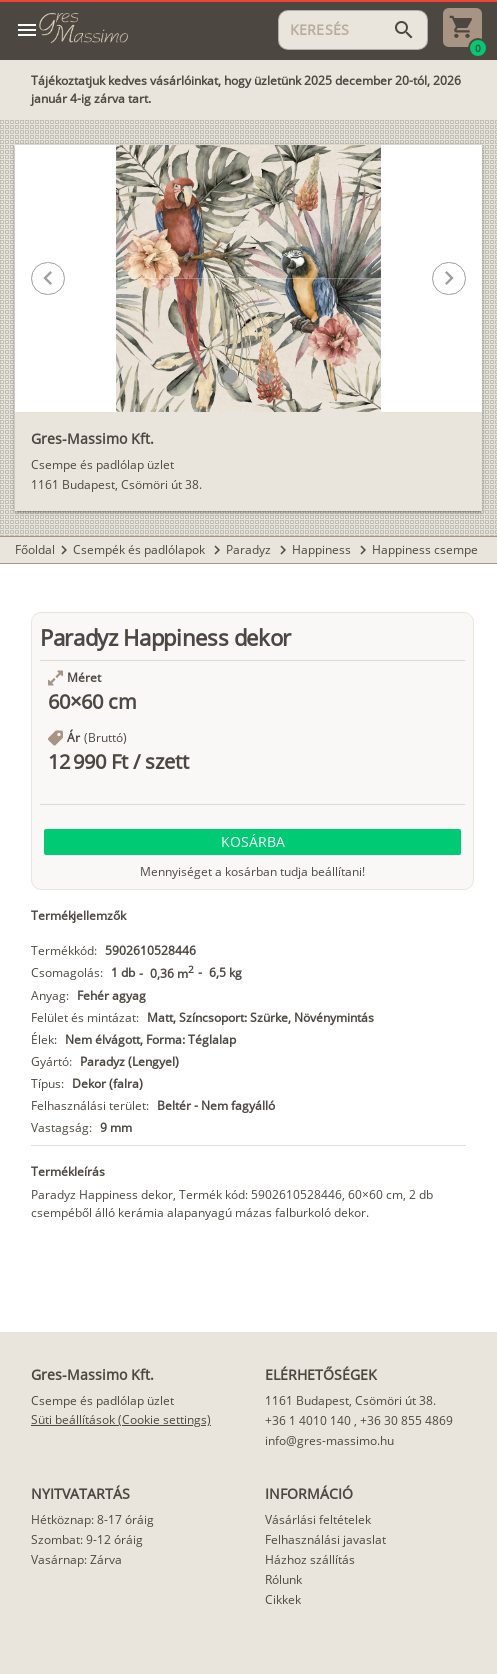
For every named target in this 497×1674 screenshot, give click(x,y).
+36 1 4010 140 (308, 1420)
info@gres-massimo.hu (329, 1440)
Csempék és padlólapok (140, 549)
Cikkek (283, 1599)
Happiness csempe (425, 549)
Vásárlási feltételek (318, 1519)
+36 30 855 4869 (406, 1420)
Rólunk (283, 1579)
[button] (230, 376)
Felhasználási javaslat (325, 1539)
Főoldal (35, 549)
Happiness (323, 549)
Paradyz (250, 549)
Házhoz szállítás (310, 1559)
